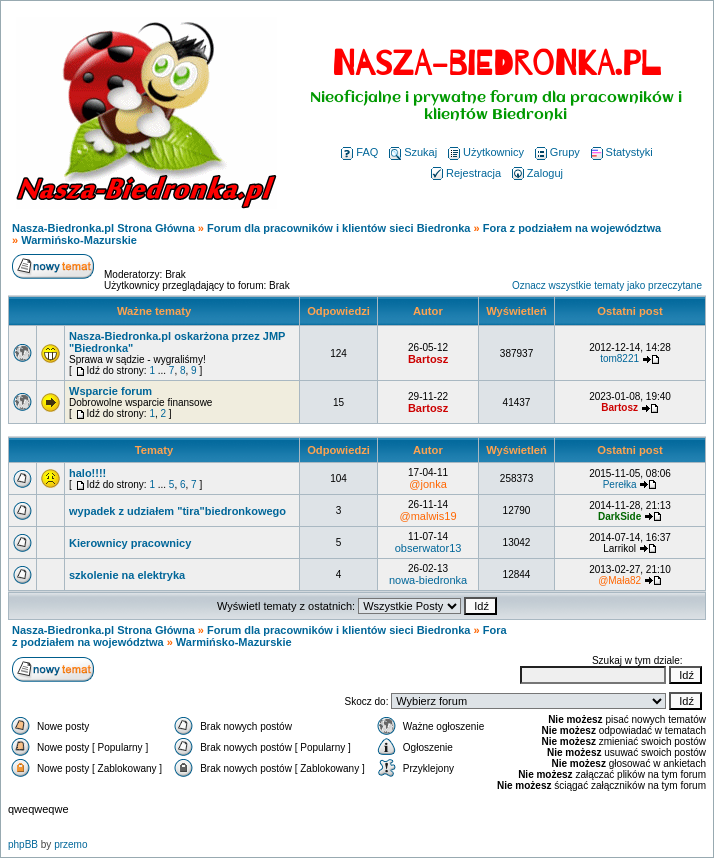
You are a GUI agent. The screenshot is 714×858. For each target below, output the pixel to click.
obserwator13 (428, 548)
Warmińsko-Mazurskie (79, 240)
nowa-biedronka (428, 580)
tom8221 (619, 358)
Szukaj (413, 152)
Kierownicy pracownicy (130, 543)
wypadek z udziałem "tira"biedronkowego (177, 511)
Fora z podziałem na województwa (572, 228)
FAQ (359, 152)
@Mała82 (619, 580)
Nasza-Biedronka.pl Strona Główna (103, 228)
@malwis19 (428, 516)
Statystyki (622, 152)
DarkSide (619, 516)
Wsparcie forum (110, 391)
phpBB (23, 844)
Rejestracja (466, 173)
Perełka (620, 484)
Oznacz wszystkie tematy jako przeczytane (607, 285)
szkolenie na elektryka (127, 575)
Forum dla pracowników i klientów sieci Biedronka (338, 228)
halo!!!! (87, 473)
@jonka (427, 484)
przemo (70, 844)
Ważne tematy (154, 311)
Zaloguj (537, 173)
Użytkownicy (486, 152)
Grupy (557, 152)
